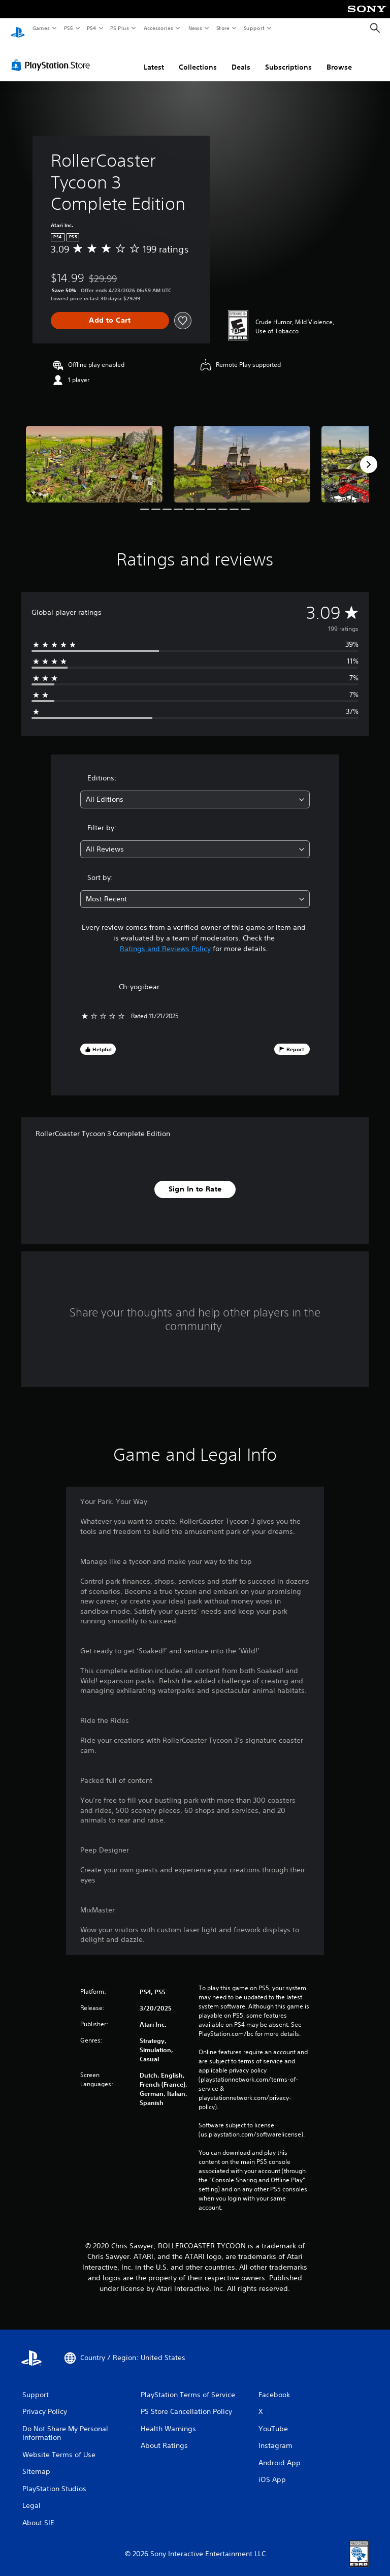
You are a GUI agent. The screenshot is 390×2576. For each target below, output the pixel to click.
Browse (339, 57)
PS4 (91, 28)
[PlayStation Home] (17, 28)
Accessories (158, 28)
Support (253, 28)
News (195, 28)
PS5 (68, 28)
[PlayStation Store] (53, 55)
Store (223, 28)
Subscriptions (288, 57)
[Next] (368, 454)
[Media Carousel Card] (94, 454)
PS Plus (119, 28)
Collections (198, 57)
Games (40, 28)
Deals (241, 57)
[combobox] (194, 790)
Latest (154, 57)
